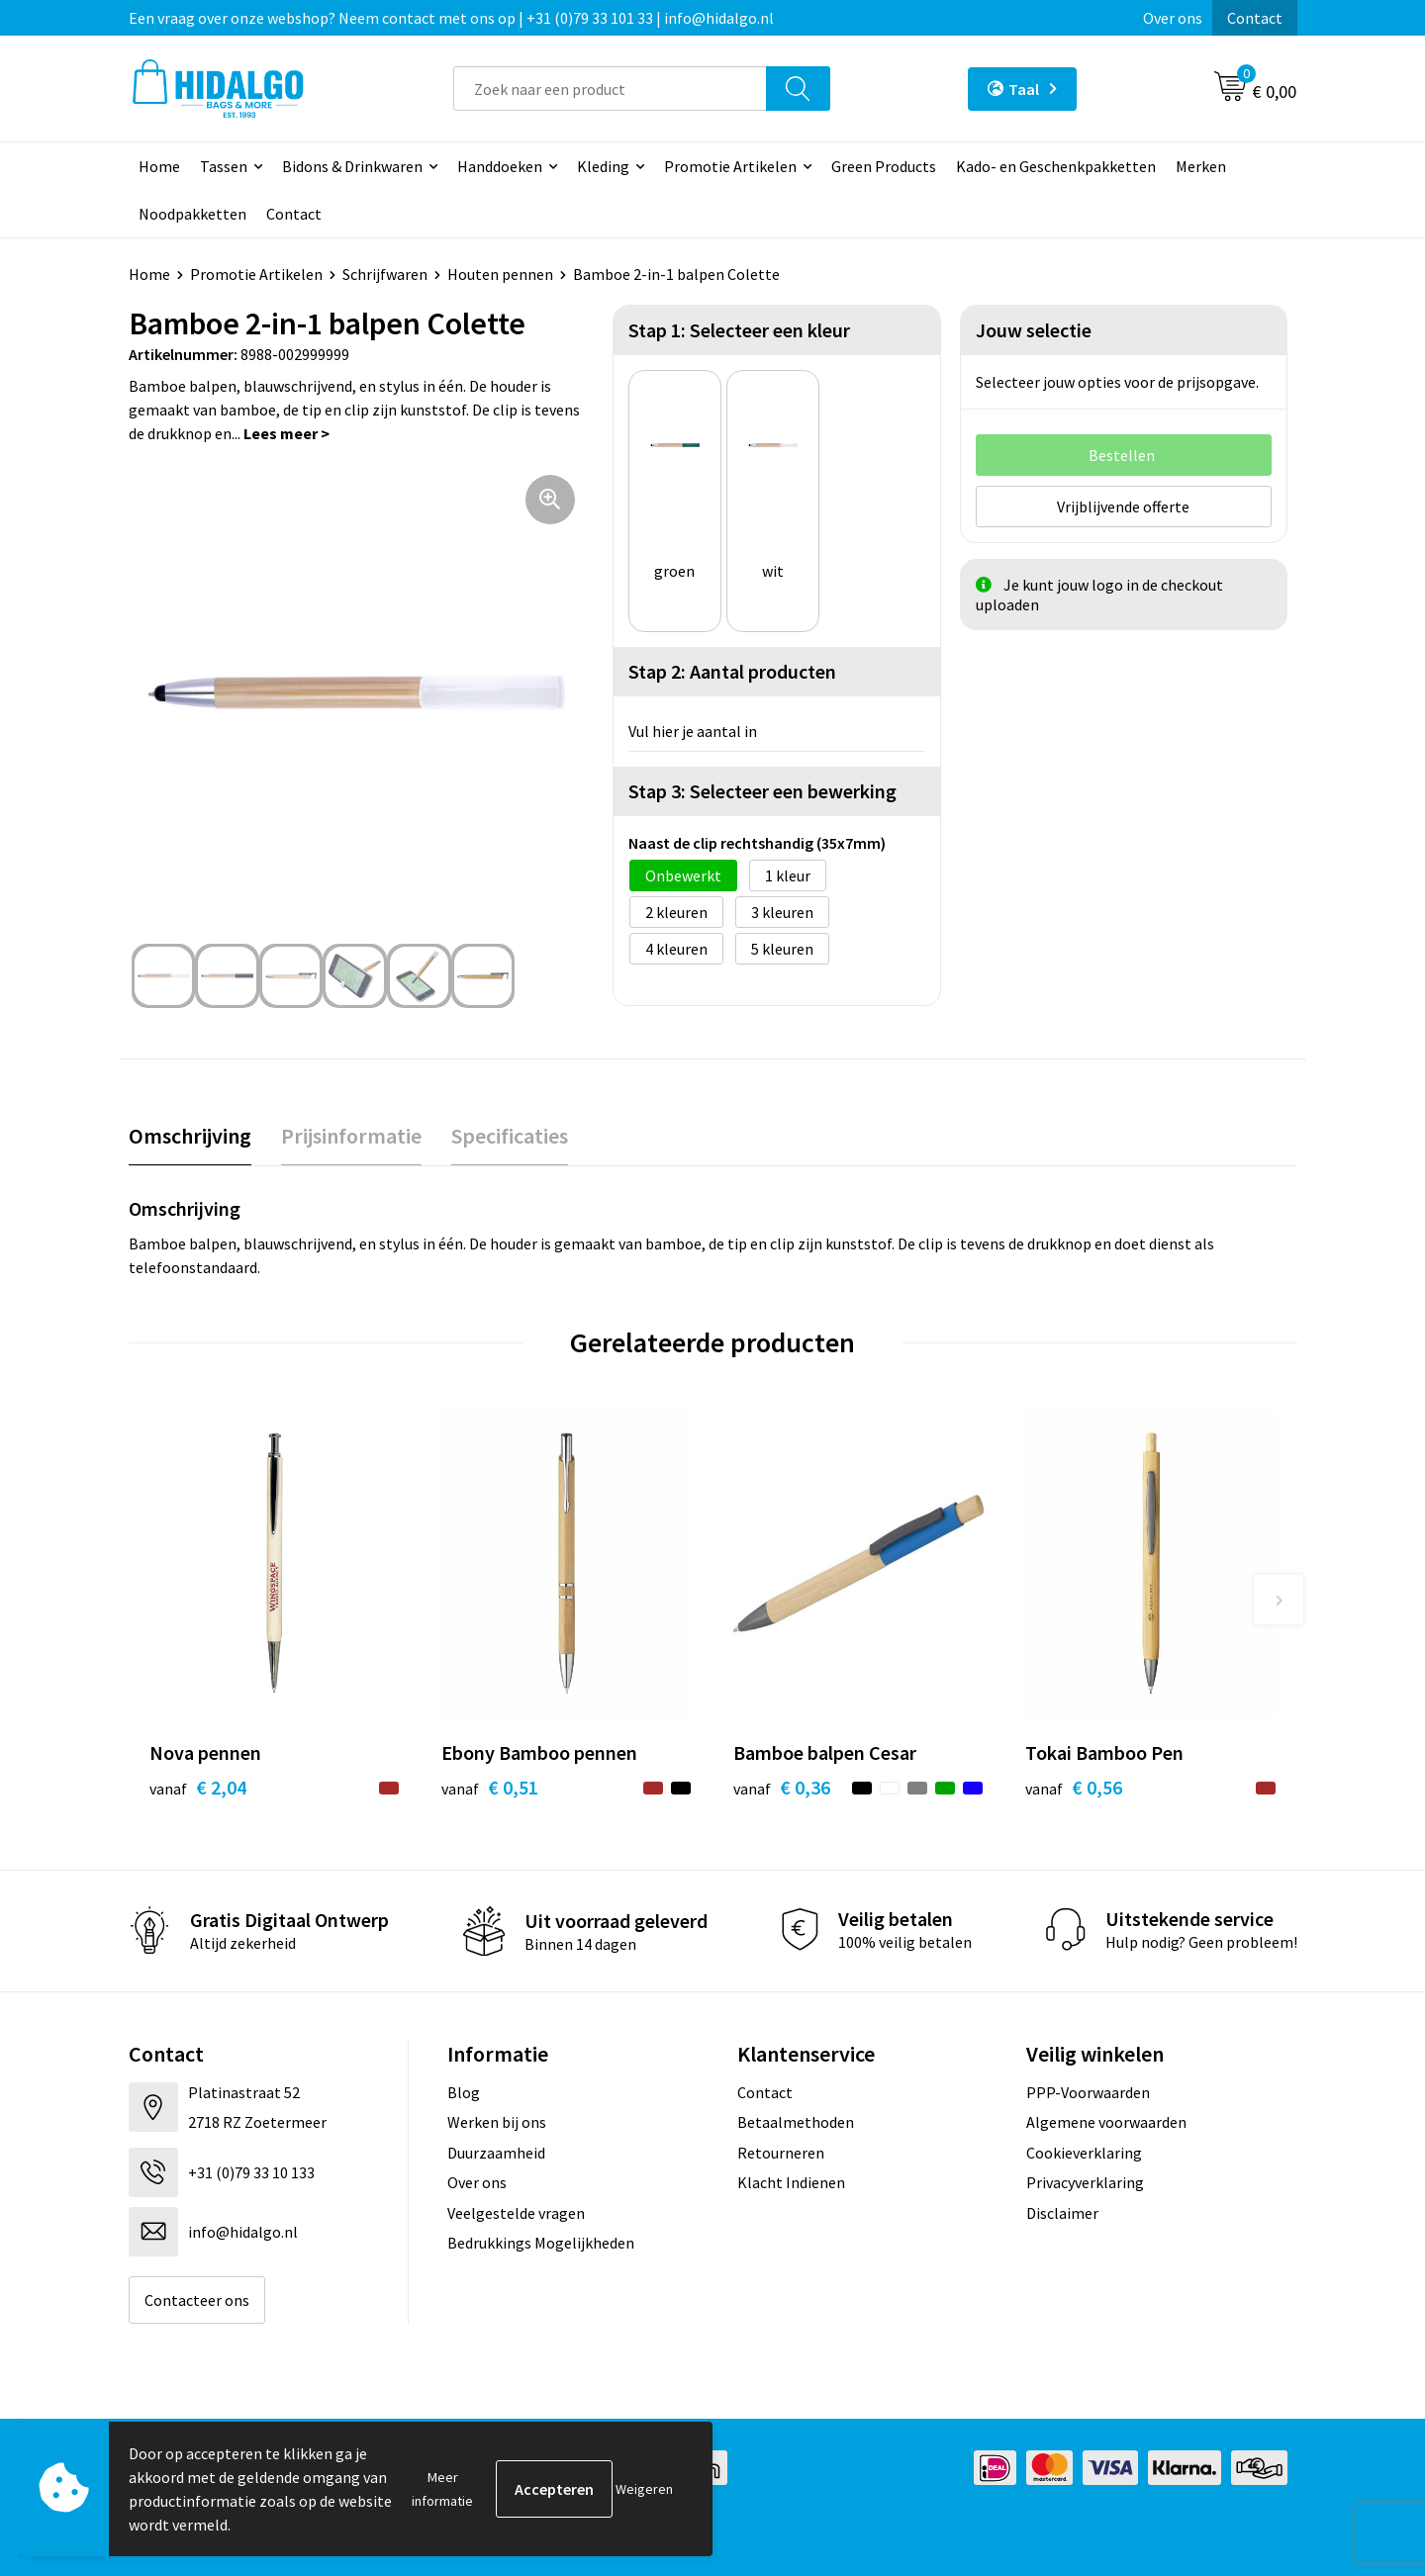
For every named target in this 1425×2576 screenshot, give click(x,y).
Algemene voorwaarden (1106, 2122)
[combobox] (610, 88)
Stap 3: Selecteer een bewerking (762, 791)
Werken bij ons (496, 2122)
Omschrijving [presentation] (190, 1136)
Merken (1201, 166)
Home (159, 166)
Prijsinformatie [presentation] (351, 1136)
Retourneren (780, 2152)
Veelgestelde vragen (516, 2213)
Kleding (603, 166)
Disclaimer (1062, 2213)
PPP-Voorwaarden (1088, 2092)
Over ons (1172, 18)
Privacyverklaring (1085, 2182)
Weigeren (644, 2489)
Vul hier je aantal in (692, 731)
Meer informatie (442, 2489)
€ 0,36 (781, 1787)
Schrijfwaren (385, 274)
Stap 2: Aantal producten (732, 671)
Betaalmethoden (795, 2122)
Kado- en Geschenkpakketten (1056, 166)
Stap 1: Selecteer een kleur (739, 330)
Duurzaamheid (496, 2152)
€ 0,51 (489, 1787)
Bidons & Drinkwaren (352, 166)
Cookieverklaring (1084, 2152)
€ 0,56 (1073, 1787)
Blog (463, 2092)
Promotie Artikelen (730, 166)
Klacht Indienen (791, 2182)
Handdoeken (499, 166)
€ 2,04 (197, 1787)
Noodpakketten (192, 214)
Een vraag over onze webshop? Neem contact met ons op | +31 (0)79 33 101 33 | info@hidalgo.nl (451, 18)
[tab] (190, 1136)
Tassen (223, 166)
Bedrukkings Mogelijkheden (540, 2243)
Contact (1254, 18)
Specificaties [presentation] (509, 1136)
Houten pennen (500, 274)
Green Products (883, 166)
